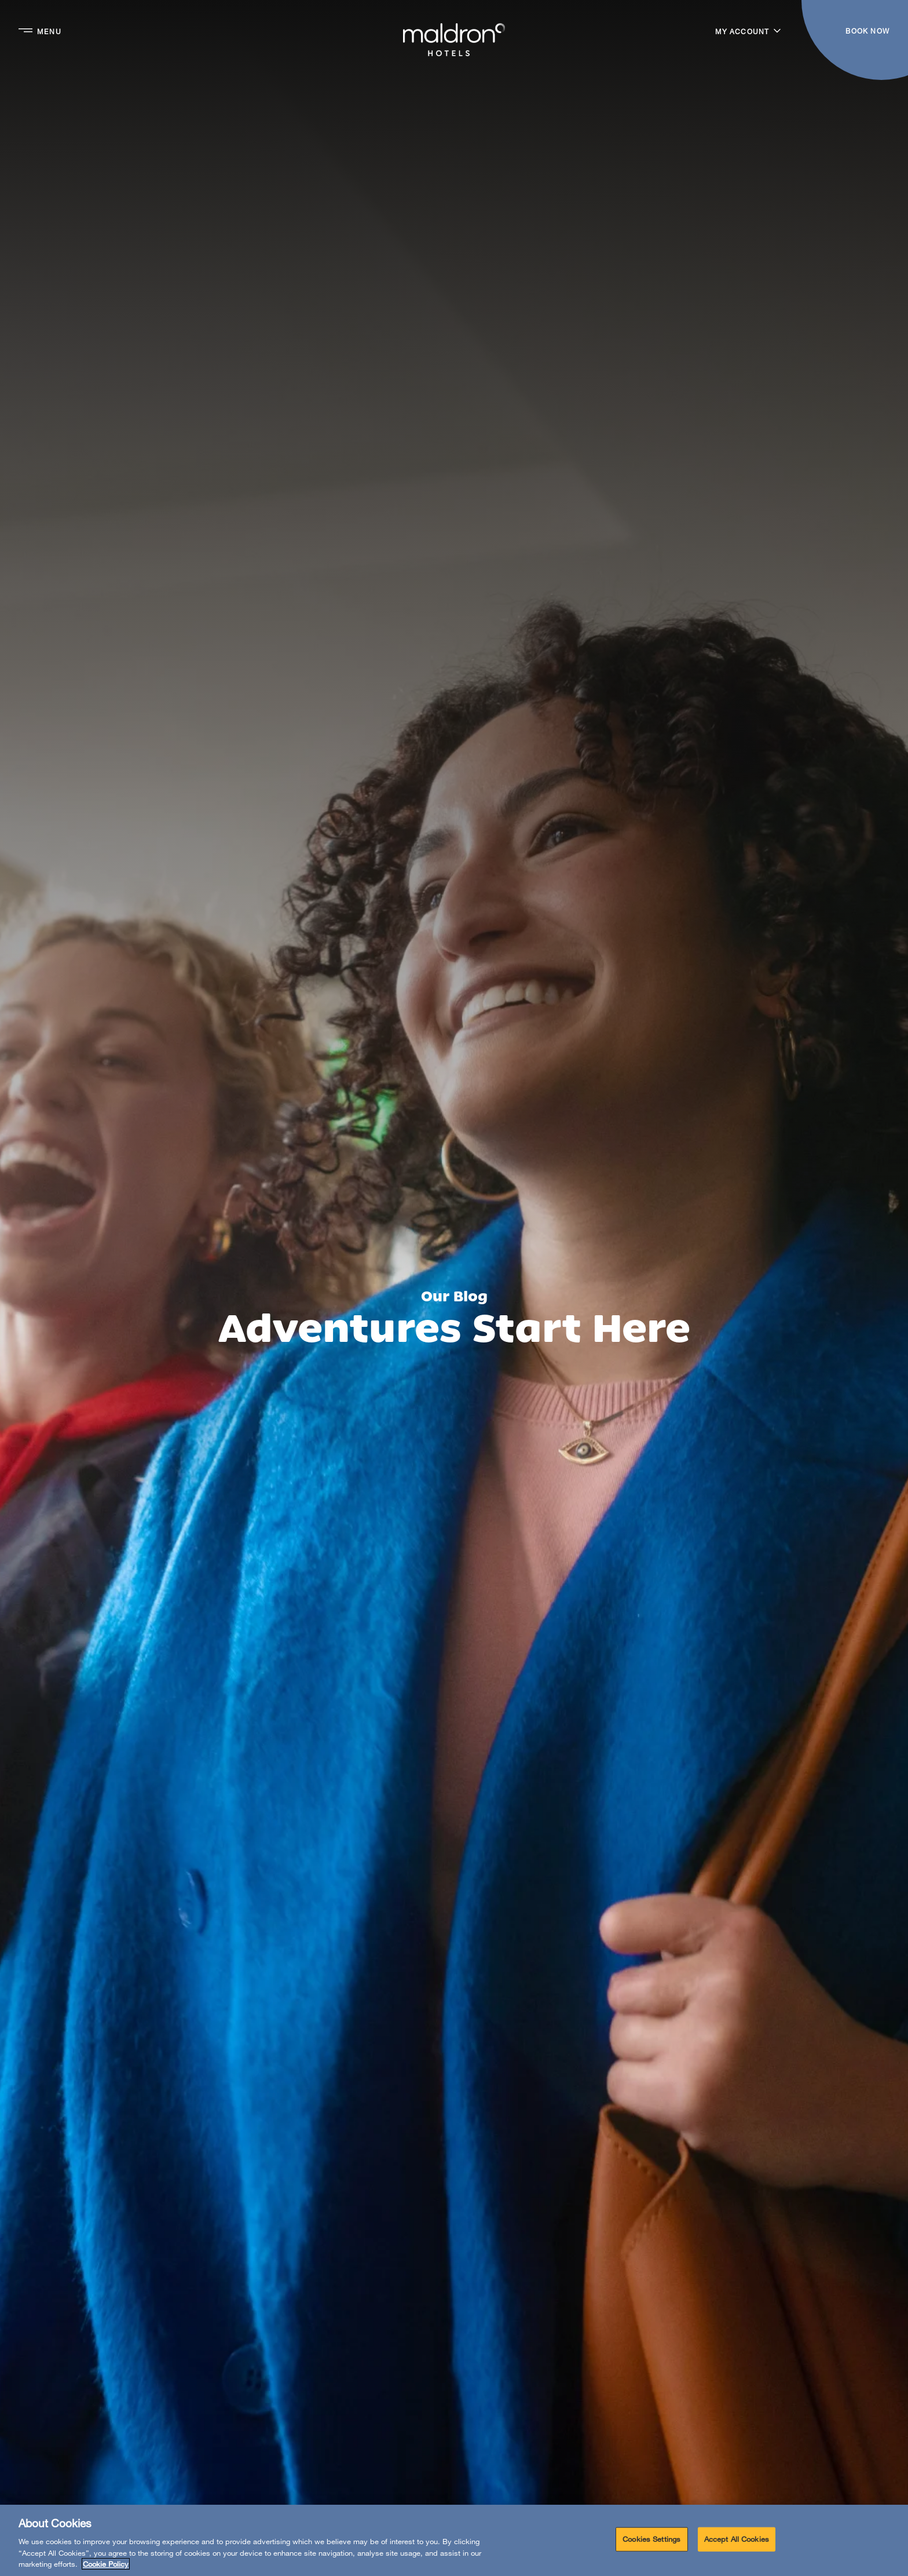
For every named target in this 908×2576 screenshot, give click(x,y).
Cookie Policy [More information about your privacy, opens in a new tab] (106, 2563)
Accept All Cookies (736, 2539)
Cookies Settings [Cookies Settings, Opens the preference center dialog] (651, 2539)
